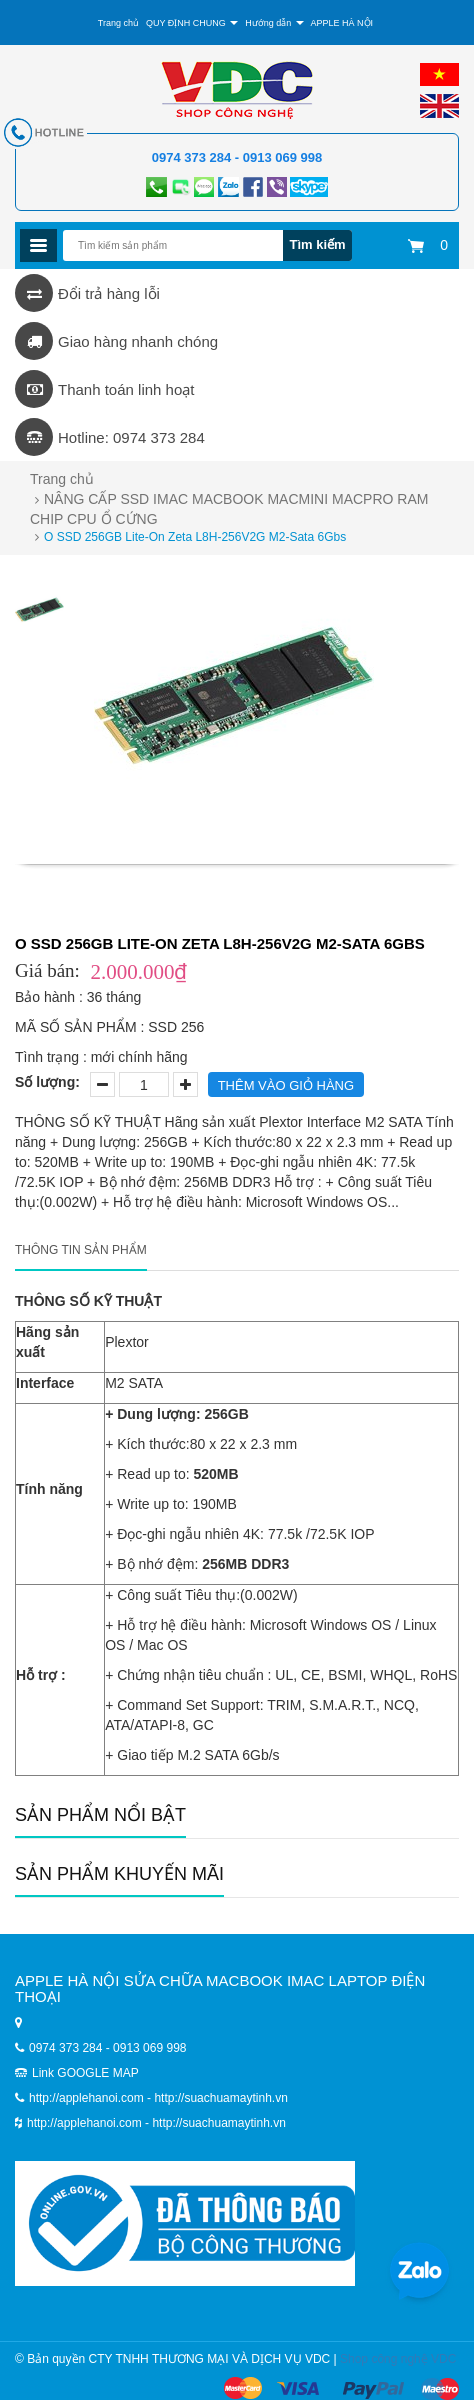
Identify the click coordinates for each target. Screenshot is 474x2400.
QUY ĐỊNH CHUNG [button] (192, 23)
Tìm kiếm (317, 244)
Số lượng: (47, 1082)
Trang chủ (118, 23)
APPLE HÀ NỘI (342, 23)
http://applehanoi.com (86, 2123)
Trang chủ (62, 479)
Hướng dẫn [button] (274, 23)
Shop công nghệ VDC (398, 2359)
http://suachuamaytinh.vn (218, 2123)
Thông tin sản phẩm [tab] (81, 1250)
